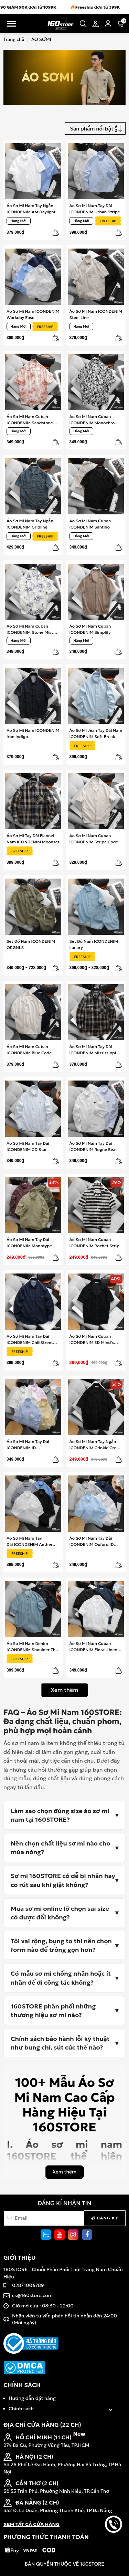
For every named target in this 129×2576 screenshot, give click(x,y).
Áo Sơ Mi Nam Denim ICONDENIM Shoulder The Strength (32, 1647)
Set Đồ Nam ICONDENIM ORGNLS (31, 944)
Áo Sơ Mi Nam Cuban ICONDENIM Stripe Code (93, 838)
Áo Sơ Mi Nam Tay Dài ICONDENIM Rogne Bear (93, 1146)
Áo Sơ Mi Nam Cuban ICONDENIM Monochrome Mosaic (95, 420)
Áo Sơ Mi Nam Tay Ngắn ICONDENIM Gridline (30, 524)
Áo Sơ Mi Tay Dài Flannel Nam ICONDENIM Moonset (33, 838)
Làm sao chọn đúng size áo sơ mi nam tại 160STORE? (60, 1815)
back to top (113, 2548)
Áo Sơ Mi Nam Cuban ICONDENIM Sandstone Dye (30, 420)
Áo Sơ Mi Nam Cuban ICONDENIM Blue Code (29, 1049)
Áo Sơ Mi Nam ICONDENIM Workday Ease (33, 314)
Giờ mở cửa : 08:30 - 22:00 (43, 2306)
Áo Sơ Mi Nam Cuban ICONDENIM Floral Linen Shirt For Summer (93, 1647)
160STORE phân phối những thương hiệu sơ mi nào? (53, 2010)
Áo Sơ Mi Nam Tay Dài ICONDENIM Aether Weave (30, 1541)
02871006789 (28, 2285)
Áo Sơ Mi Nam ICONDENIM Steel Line (95, 314)
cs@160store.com (32, 2295)
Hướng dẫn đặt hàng (32, 2398)
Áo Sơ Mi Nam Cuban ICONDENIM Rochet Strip (94, 1242)
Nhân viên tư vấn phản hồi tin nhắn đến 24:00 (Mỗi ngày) (64, 2319)
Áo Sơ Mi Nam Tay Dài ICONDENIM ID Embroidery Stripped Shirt (33, 1445)
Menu (11, 24)
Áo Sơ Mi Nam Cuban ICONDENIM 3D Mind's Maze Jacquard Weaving (93, 1339)
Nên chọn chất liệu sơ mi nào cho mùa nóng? (60, 1847)
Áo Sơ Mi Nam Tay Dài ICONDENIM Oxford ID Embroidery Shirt (91, 1541)
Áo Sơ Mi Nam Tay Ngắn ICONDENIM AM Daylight (31, 208)
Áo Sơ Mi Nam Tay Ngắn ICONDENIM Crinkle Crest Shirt (94, 1445)
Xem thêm (64, 1689)
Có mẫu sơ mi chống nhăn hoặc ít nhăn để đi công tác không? (61, 1977)
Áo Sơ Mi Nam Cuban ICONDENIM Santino (90, 524)
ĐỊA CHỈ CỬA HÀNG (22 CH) (42, 2425)
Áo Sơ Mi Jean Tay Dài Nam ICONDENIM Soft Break (95, 733)
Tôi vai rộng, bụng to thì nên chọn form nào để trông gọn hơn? (61, 1945)
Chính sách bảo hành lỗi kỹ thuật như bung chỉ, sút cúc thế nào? (60, 2043)
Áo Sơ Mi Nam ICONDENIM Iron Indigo (33, 733)
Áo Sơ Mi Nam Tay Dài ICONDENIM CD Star (28, 1146)
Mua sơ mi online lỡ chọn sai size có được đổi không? (60, 1913)
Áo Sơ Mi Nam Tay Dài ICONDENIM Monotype (29, 1242)
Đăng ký (104, 2217)
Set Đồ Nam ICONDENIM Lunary (93, 944)
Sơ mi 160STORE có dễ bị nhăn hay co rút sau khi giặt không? (63, 1880)
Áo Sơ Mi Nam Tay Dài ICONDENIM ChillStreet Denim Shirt (30, 1339)
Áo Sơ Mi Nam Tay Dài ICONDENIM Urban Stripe (94, 208)
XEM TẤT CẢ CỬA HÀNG (31, 2524)
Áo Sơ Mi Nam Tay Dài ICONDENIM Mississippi (92, 1049)
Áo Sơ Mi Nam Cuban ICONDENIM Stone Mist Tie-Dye (30, 629)
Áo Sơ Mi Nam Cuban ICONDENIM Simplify (90, 629)
